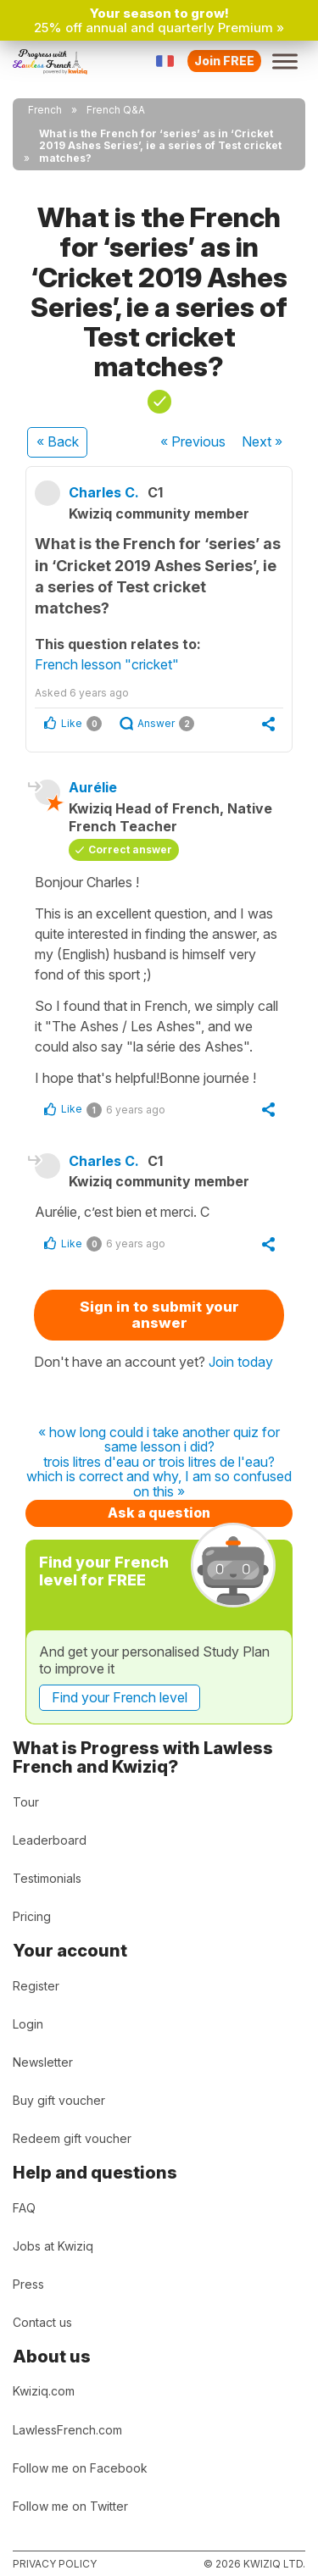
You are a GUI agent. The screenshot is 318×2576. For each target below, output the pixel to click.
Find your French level (119, 1697)
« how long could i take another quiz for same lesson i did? (159, 1440)
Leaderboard (49, 1840)
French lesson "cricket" (107, 664)
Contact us (42, 2322)
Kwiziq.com (44, 2391)
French (45, 109)
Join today (241, 1361)
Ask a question (159, 1512)
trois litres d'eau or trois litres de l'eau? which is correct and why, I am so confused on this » (159, 1477)
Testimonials (47, 1878)
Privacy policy (55, 2563)
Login (28, 2024)
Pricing (32, 1916)
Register (36, 1986)
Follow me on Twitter (70, 2506)
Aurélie (93, 787)
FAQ (24, 2208)
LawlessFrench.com (67, 2430)
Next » (262, 441)
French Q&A (115, 109)
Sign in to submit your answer (159, 1314)
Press (28, 2284)
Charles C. (104, 492)
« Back (57, 441)
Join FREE (224, 60)
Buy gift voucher (59, 2100)
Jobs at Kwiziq (53, 2246)
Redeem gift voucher (72, 2138)
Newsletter (43, 2062)
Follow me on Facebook (80, 2468)
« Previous (193, 441)
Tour (26, 1802)
